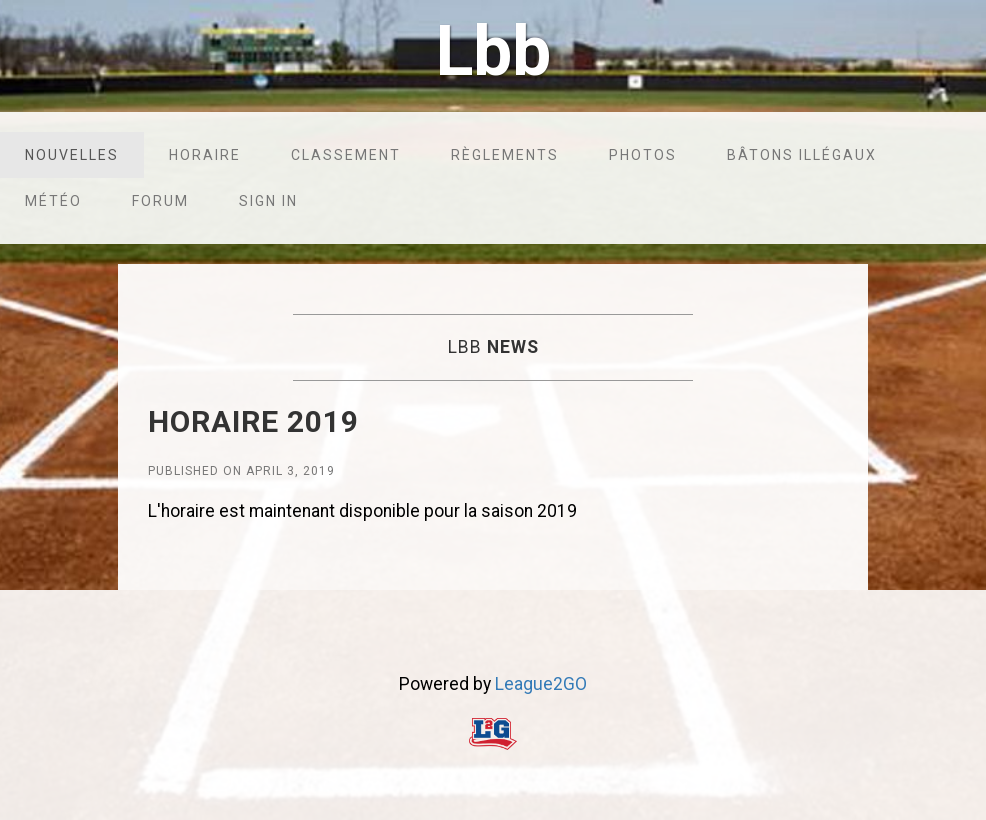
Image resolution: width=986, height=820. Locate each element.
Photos (643, 155)
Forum (160, 201)
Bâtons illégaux (802, 155)
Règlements (505, 155)
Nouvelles (72, 155)
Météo (53, 201)
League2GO (541, 684)
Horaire (205, 155)
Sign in (268, 201)
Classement (346, 155)
